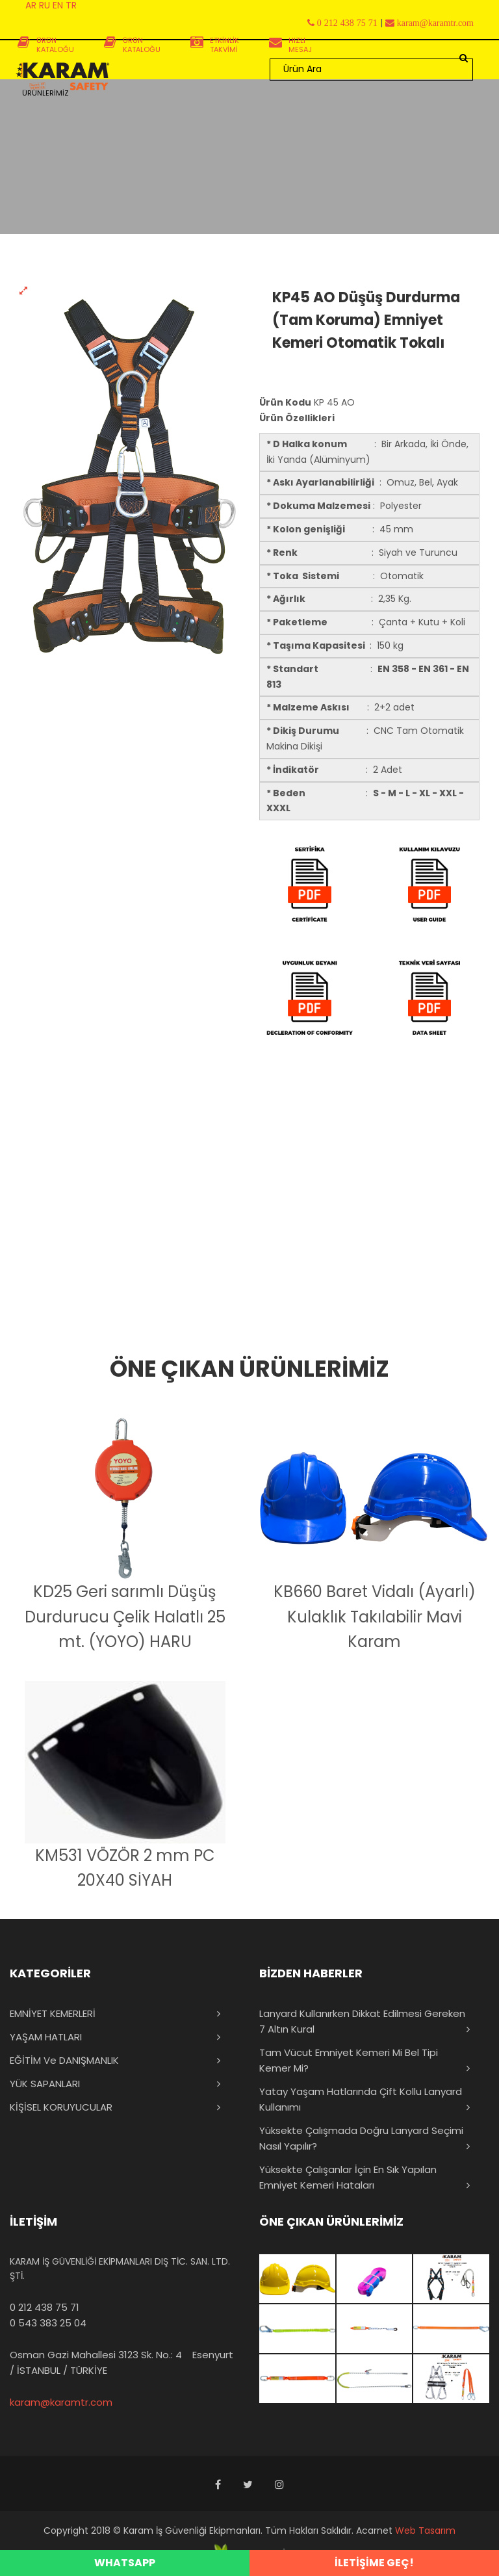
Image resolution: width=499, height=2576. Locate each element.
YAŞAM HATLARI (46, 2037)
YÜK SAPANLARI (45, 2083)
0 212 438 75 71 (44, 2307)
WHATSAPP (124, 2562)
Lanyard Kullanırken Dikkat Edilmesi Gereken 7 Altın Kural (362, 2021)
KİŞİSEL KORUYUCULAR (61, 2107)
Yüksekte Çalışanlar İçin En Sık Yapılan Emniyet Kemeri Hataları (348, 2177)
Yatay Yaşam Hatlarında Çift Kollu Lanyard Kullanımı (360, 2099)
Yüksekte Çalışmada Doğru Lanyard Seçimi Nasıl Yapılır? (361, 2138)
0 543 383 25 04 (48, 2323)
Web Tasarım (425, 2530)
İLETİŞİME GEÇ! (374, 2562)
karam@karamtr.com (61, 2402)
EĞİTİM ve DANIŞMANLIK (64, 2060)
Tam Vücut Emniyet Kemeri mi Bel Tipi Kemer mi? (348, 2060)
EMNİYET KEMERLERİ (53, 2013)
